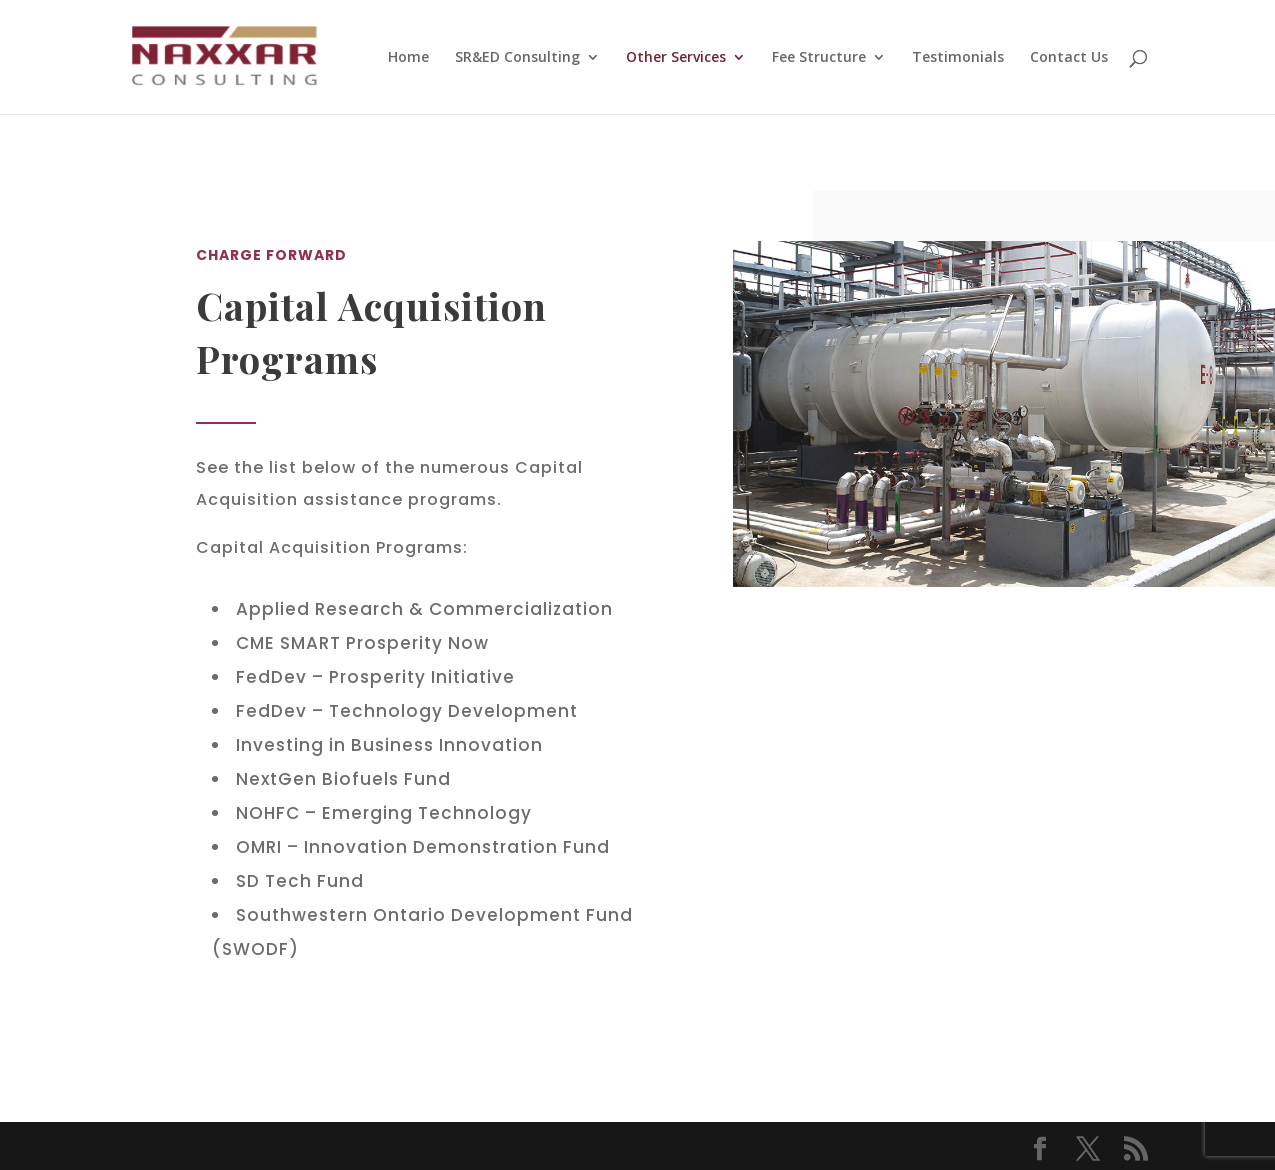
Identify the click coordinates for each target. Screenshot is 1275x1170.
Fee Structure (819, 58)
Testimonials (958, 58)
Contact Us (1069, 58)
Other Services (676, 58)
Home (408, 58)
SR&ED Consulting (517, 58)
